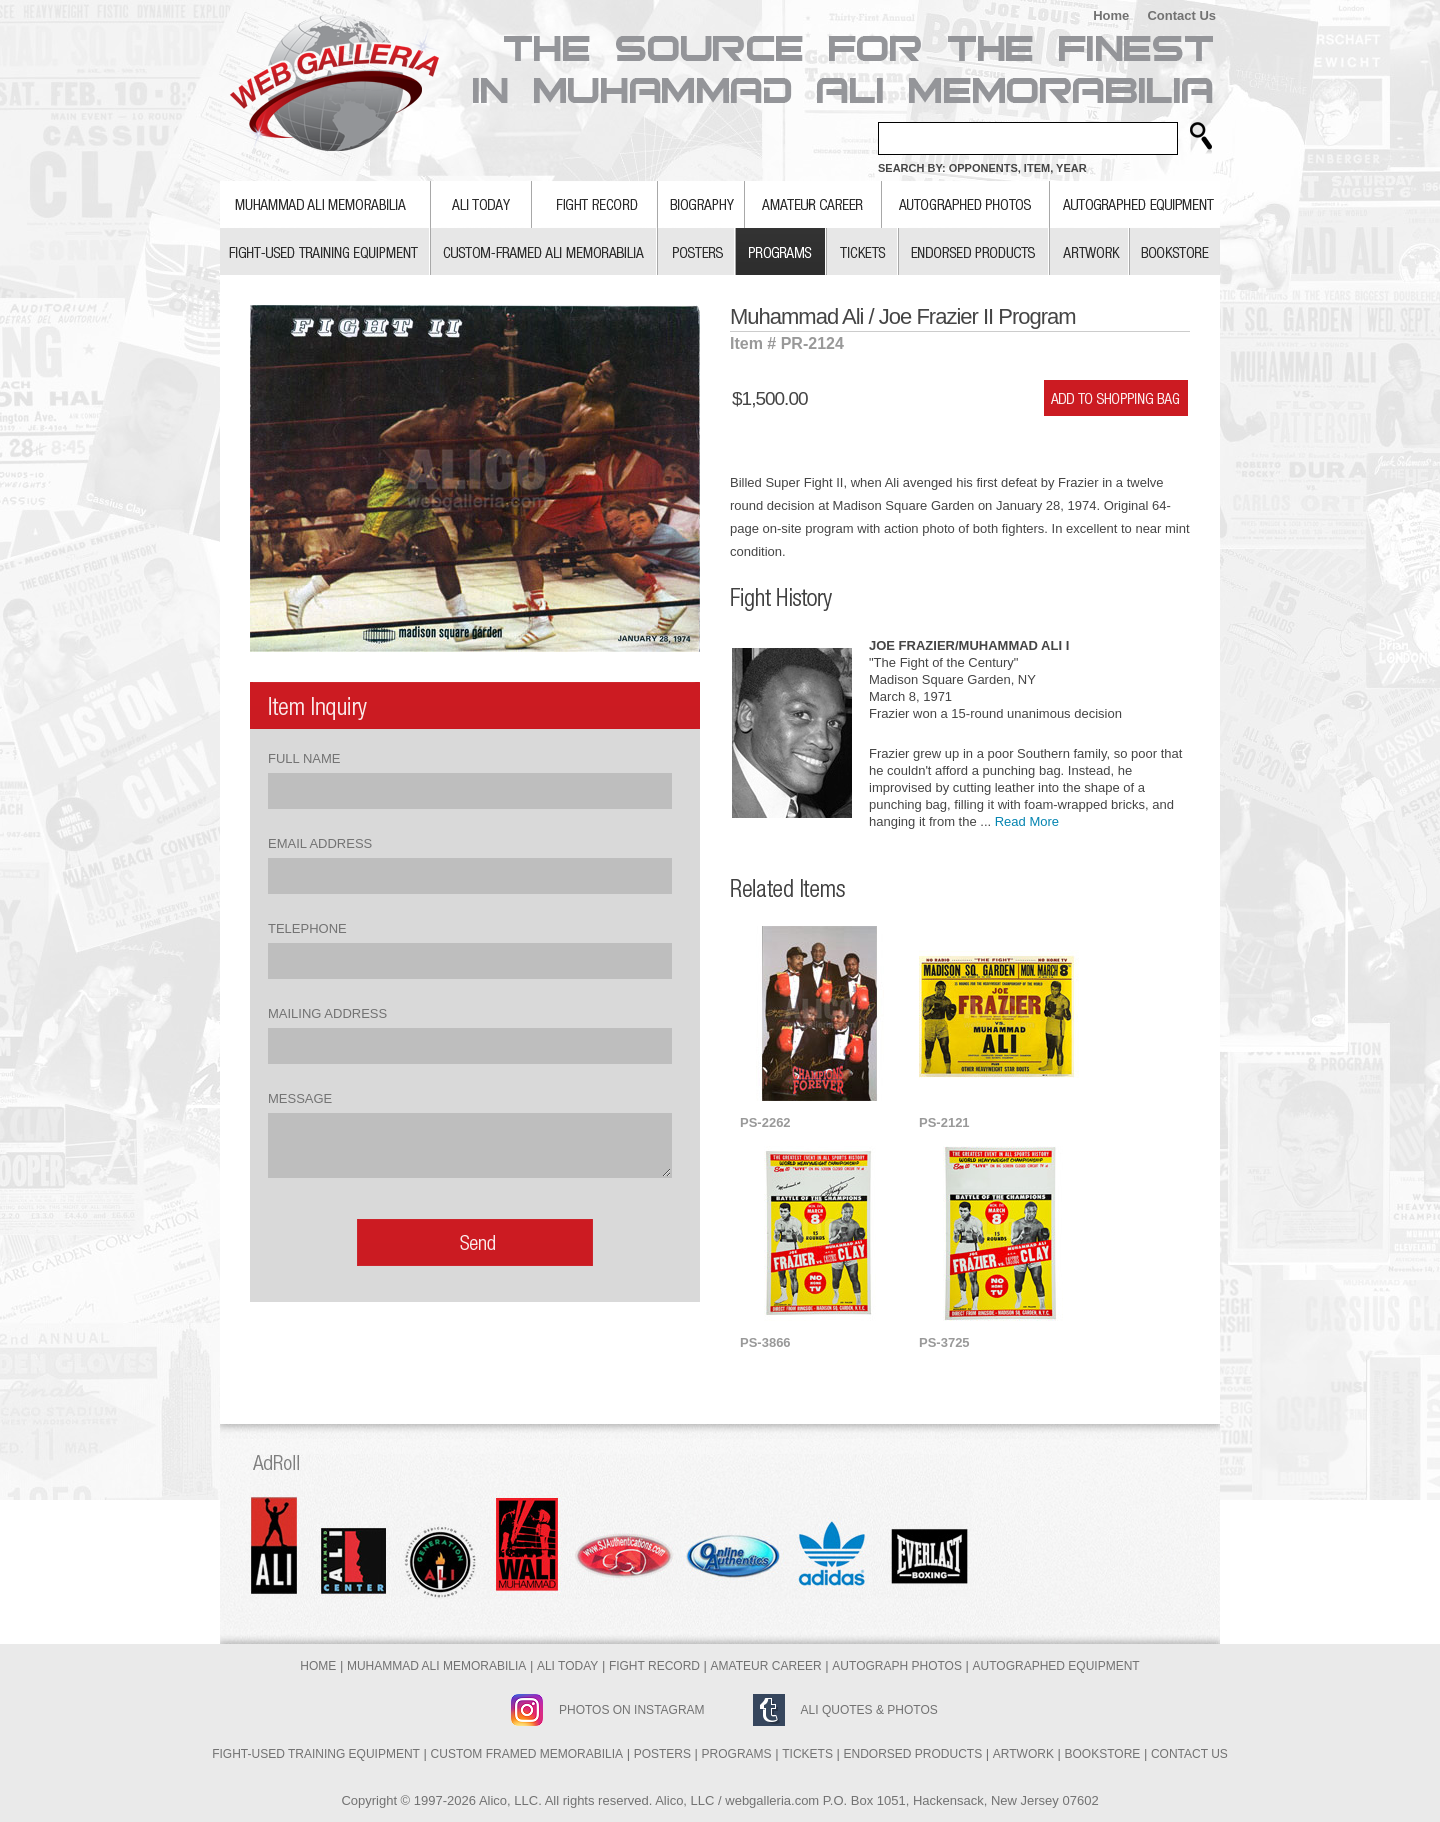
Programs (737, 1754)
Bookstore (1103, 1754)
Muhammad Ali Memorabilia (436, 1666)
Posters (662, 1754)
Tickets (807, 1754)
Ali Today (567, 1666)
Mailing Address (327, 1013)
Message (300, 1098)
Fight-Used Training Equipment (316, 1754)
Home (1111, 15)
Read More (1027, 821)
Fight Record (654, 1666)
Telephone (307, 928)
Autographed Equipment (1056, 1666)
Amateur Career (766, 1666)
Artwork (1023, 1754)
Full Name (304, 758)
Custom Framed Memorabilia (527, 1754)
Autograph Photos (897, 1666)
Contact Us (1181, 15)
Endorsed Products (913, 1754)
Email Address (320, 843)
